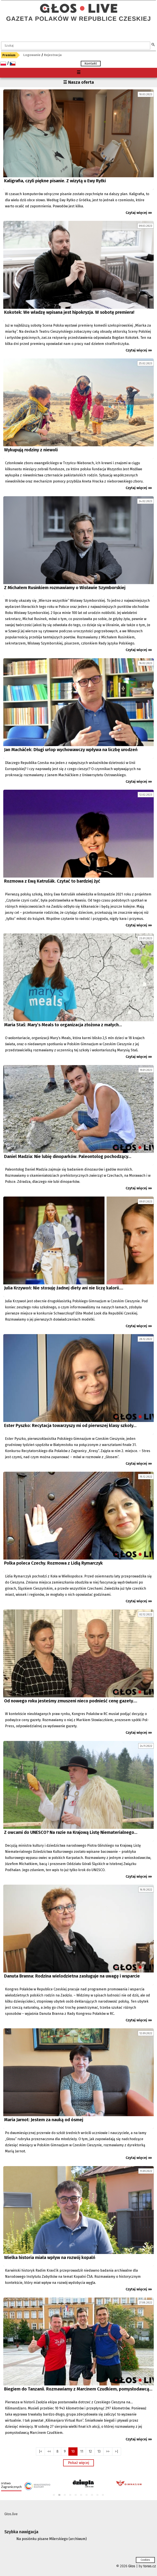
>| (116, 2451)
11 (81, 2451)
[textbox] (75, 45)
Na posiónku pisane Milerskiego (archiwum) (51, 2539)
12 (90, 2451)
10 (73, 2451)
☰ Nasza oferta (78, 82)
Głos (131, 2566)
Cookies (145, 2559)
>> (108, 2451)
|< (40, 2451)
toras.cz (149, 2566)
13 (99, 2451)
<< (49, 2451)
